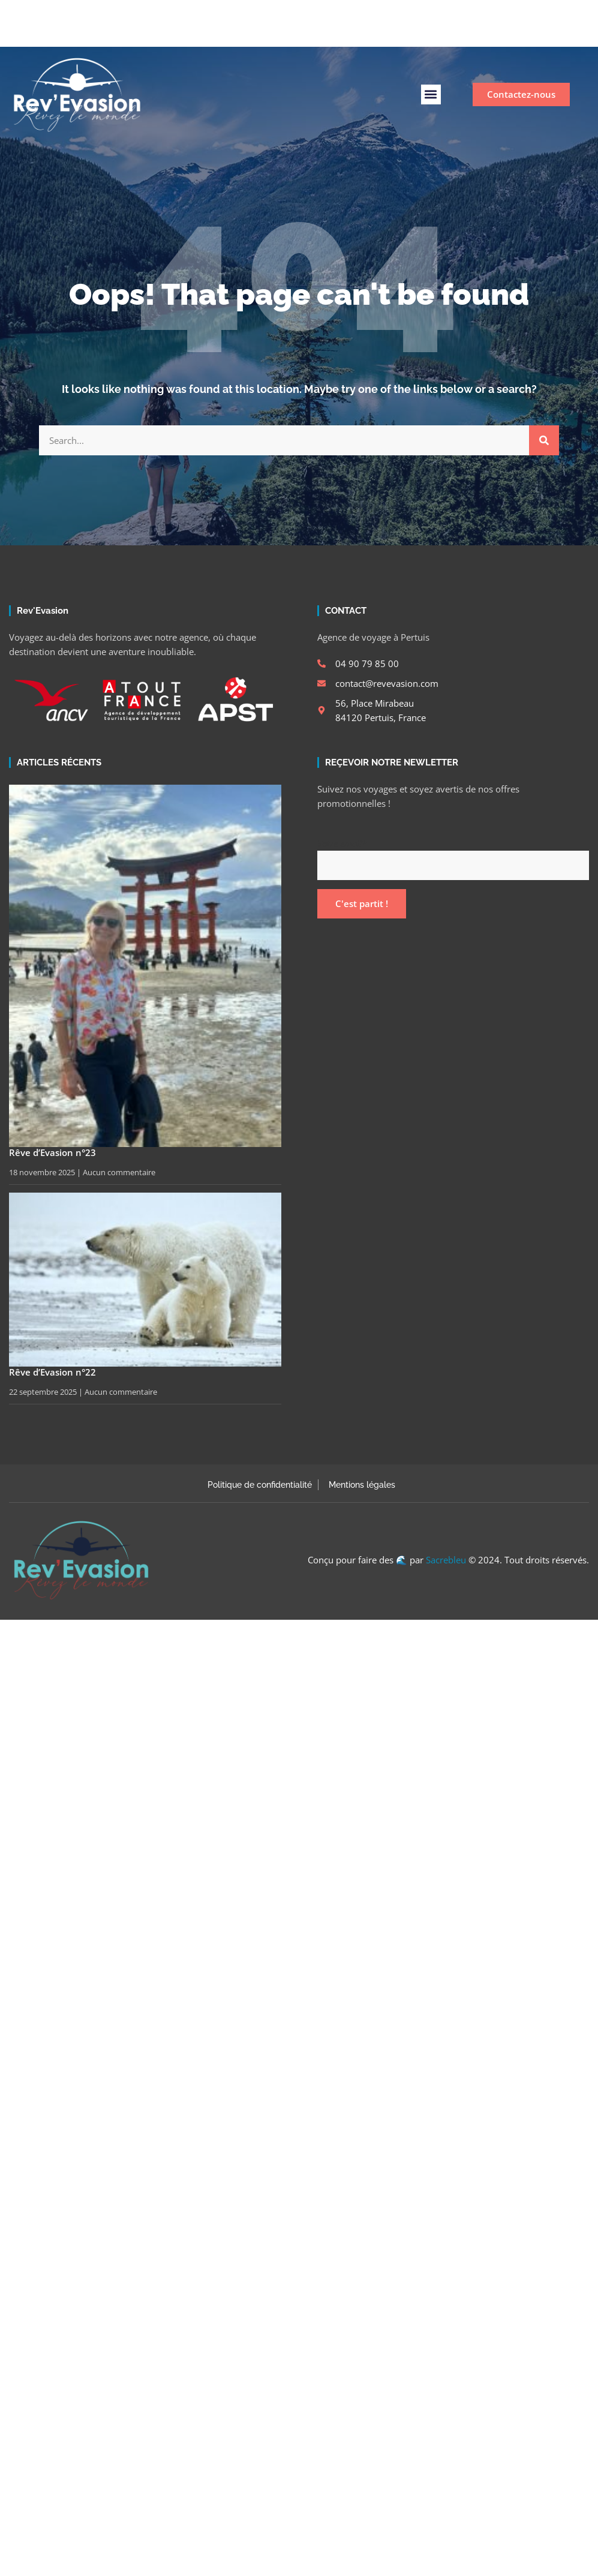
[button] (431, 94)
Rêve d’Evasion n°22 (52, 1372)
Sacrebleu (446, 1560)
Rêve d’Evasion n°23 (52, 1152)
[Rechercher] (544, 440)
